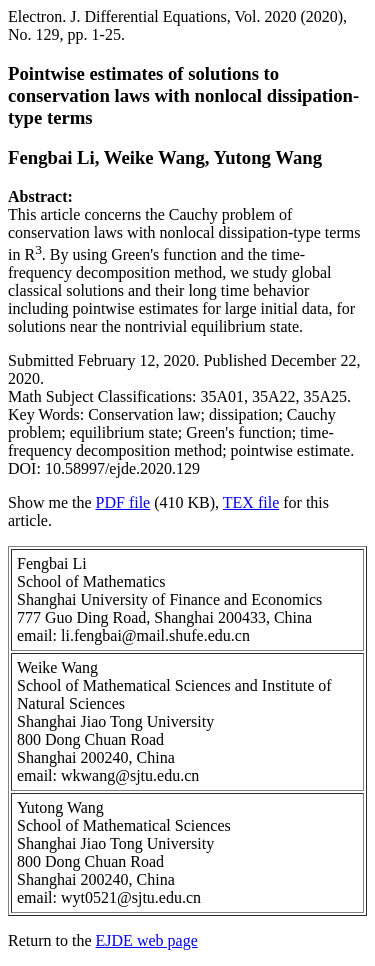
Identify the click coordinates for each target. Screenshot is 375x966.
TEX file (251, 502)
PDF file (123, 502)
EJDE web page (147, 940)
